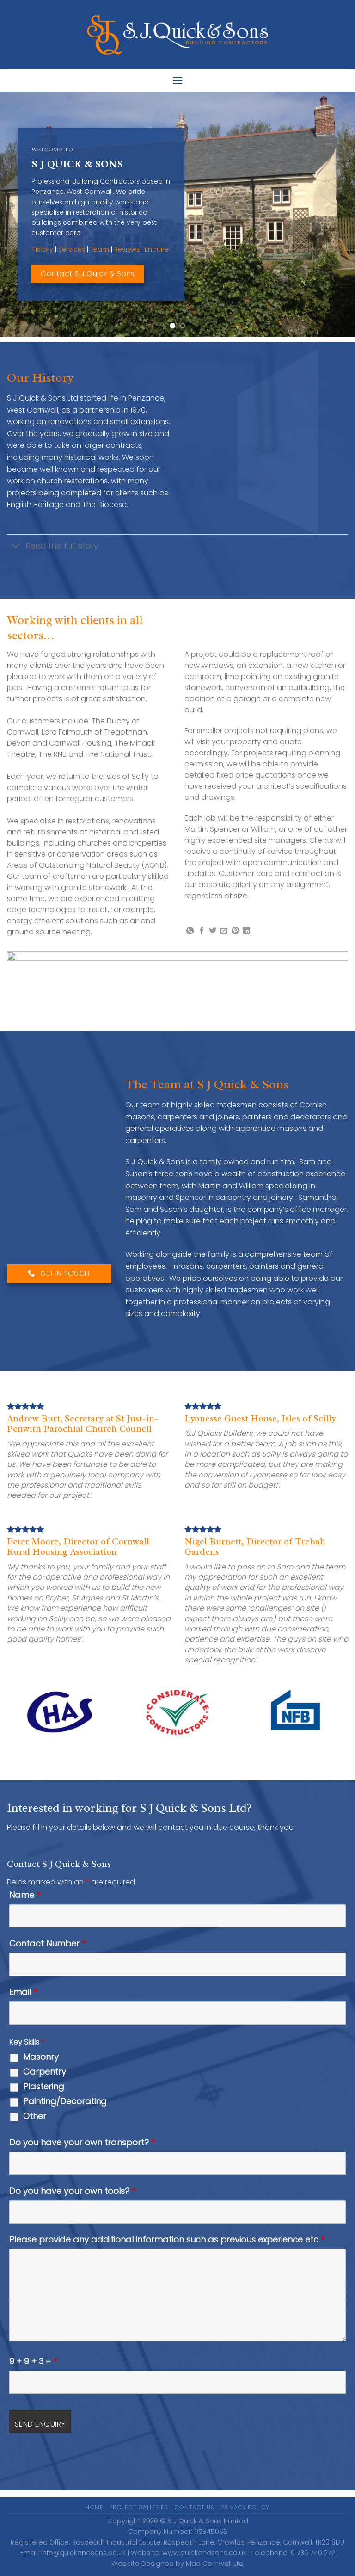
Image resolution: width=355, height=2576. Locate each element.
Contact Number (47, 1943)
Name (24, 1895)
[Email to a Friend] (223, 931)
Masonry (41, 2057)
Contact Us (194, 2507)
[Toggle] (16, 547)
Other (34, 2116)
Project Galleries (138, 2507)
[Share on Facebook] (201, 931)
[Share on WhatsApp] (190, 931)
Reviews (127, 249)
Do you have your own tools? (72, 2191)
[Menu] (177, 80)
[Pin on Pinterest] (235, 931)
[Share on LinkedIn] (246, 931)
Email (23, 1992)
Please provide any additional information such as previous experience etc (166, 2239)
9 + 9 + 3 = (33, 2361)
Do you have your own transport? (82, 2142)
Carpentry (44, 2071)
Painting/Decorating (65, 2101)
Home (94, 2507)
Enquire (157, 249)
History (42, 249)
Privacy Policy (244, 2507)
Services (71, 249)
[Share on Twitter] (212, 931)
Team (99, 249)
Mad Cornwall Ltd (215, 2563)
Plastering (43, 2086)
